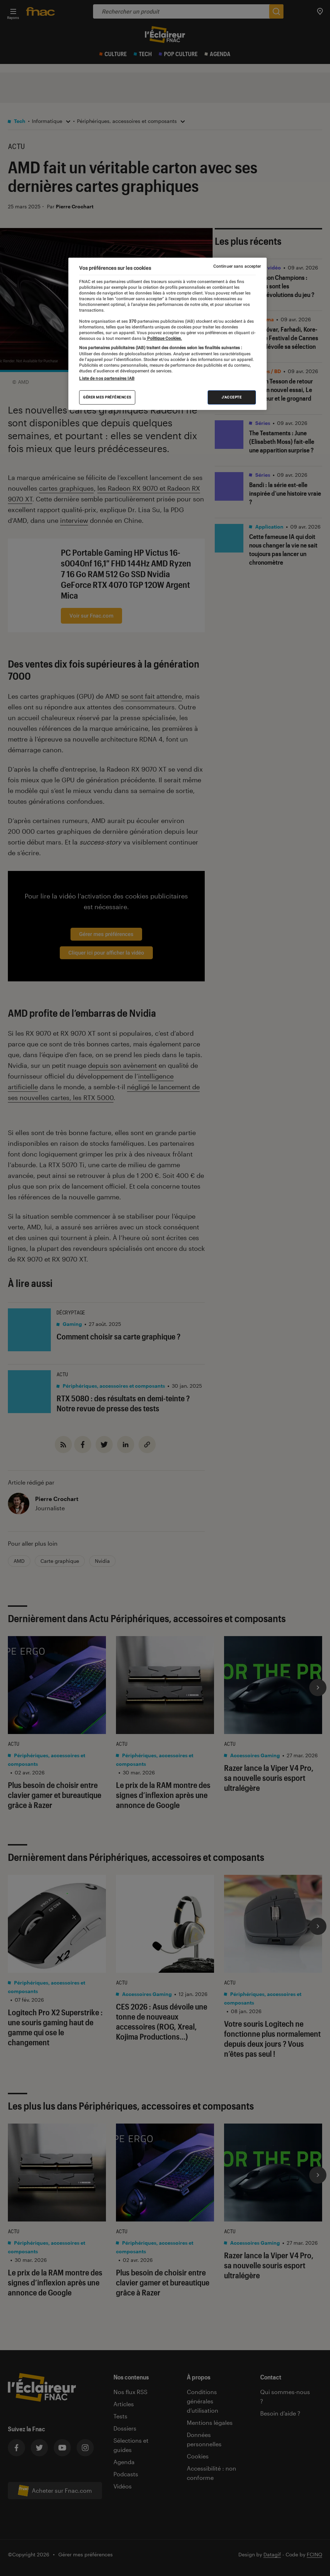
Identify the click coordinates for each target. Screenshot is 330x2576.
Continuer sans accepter (237, 266)
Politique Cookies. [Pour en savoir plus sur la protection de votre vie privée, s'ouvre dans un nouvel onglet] (164, 338)
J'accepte (232, 397)
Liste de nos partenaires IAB (106, 378)
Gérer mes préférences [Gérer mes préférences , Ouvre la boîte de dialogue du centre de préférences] (107, 397)
